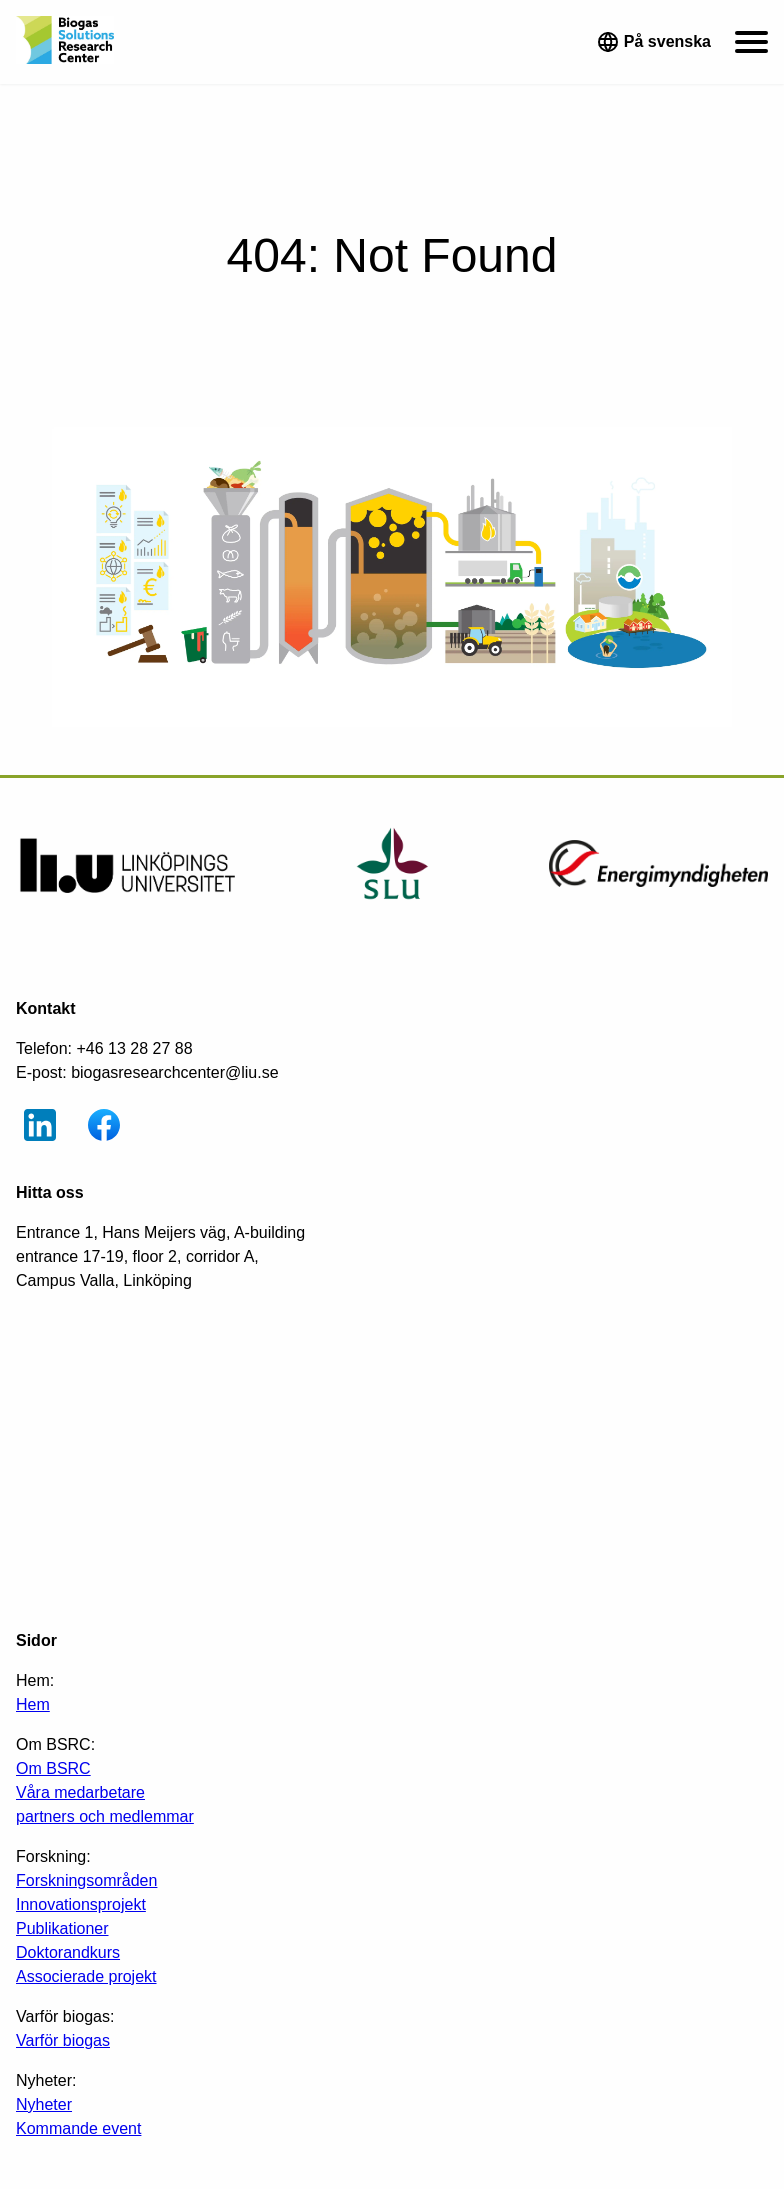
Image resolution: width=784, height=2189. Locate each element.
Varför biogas (63, 2040)
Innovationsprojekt (81, 1904)
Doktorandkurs (68, 1952)
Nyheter (44, 2104)
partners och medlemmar (105, 1816)
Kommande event (78, 2128)
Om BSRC (53, 1768)
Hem (33, 1704)
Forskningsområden (86, 1880)
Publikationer (62, 1928)
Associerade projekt (86, 1976)
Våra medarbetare (80, 1792)
